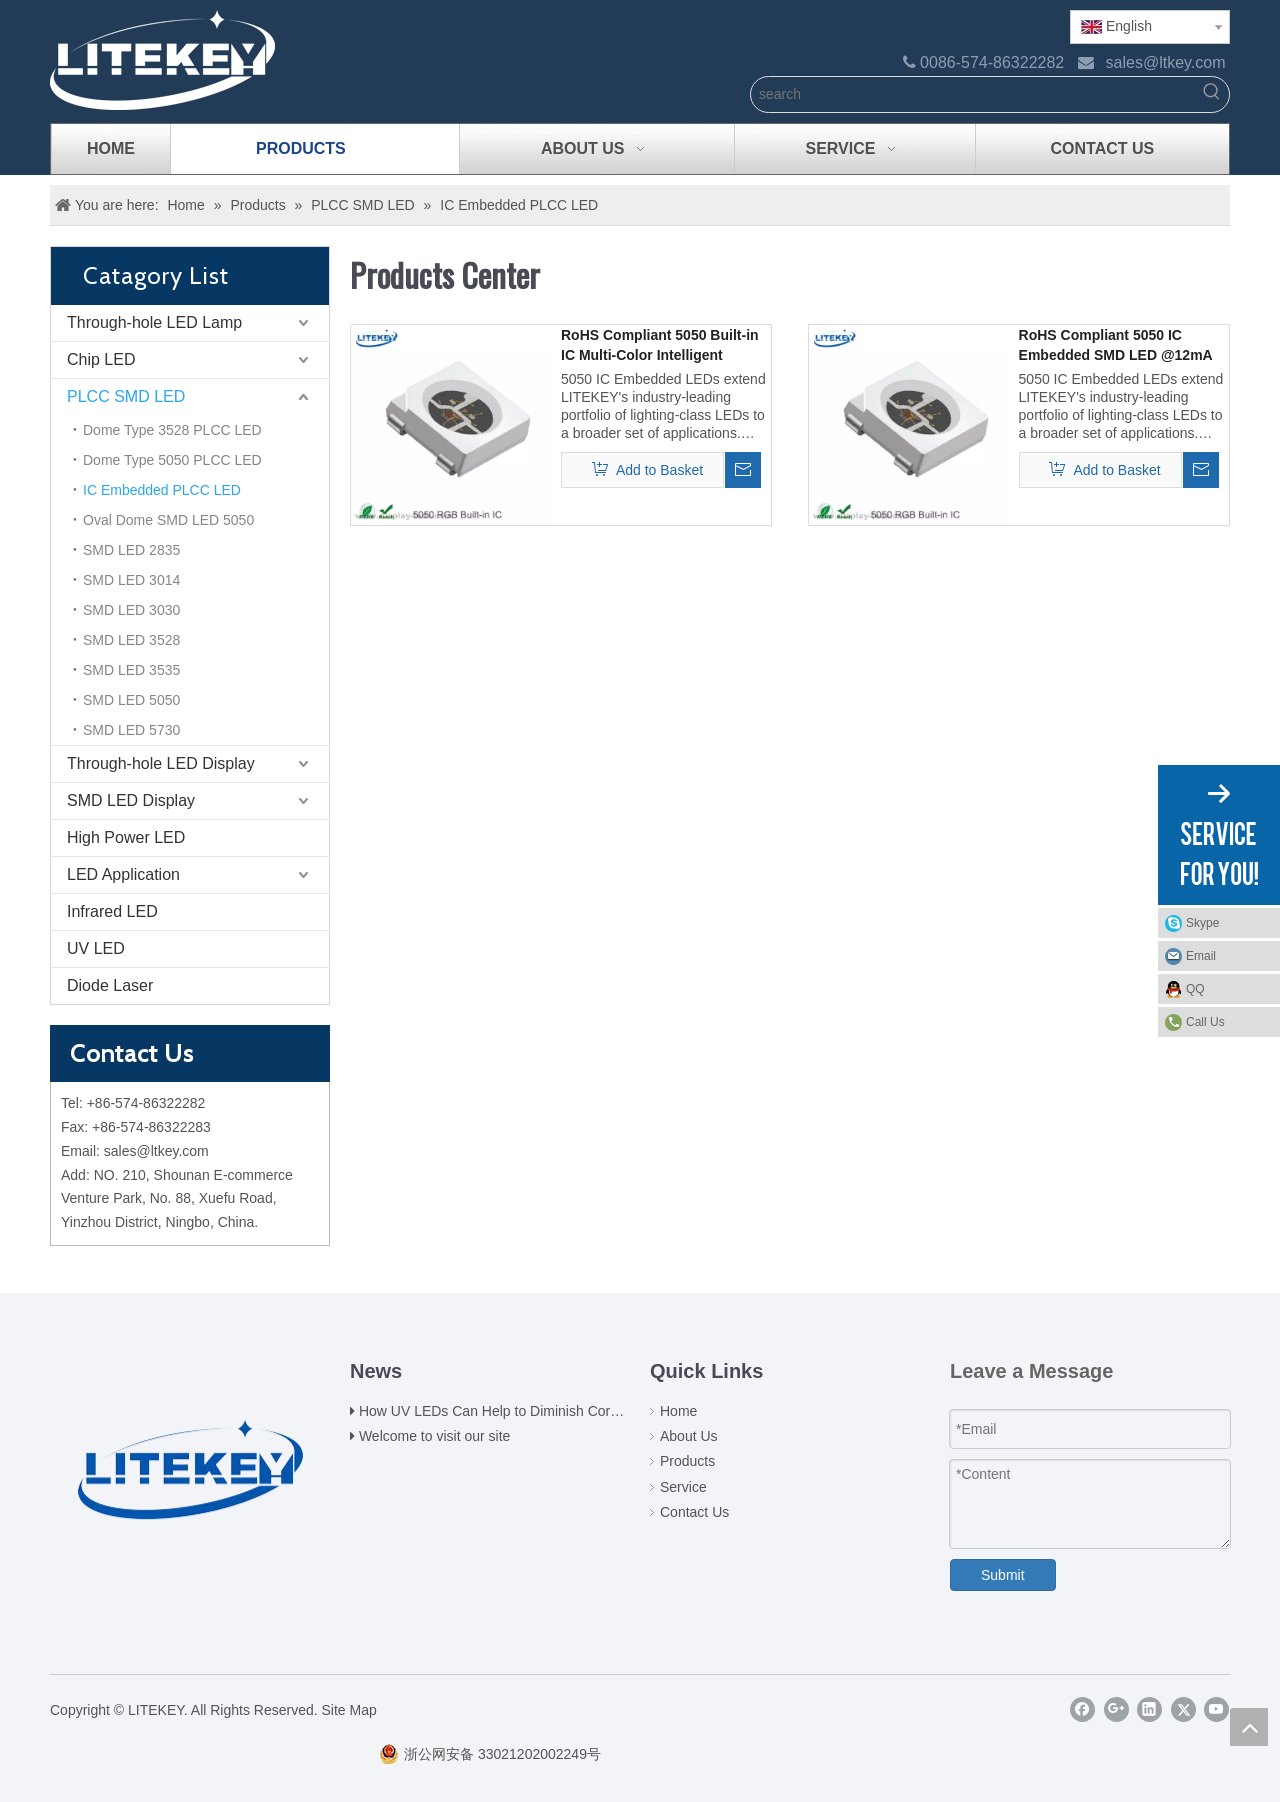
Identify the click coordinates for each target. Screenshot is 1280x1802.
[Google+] (1116, 1709)
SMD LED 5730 (131, 730)
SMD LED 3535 (131, 670)
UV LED (96, 948)
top (1249, 1727)
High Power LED (126, 837)
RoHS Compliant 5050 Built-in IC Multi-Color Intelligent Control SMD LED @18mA (660, 346)
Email (1228, 956)
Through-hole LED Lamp (154, 322)
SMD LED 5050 (131, 700)
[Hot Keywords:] (1211, 94)
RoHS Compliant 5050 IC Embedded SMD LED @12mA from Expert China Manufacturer (1116, 346)
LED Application (123, 874)
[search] (972, 94)
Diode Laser (110, 985)
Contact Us (694, 1512)
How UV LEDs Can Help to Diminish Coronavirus (511, 1411)
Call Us (1205, 1022)
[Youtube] (1216, 1709)
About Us (689, 1436)
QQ (1228, 989)
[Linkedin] (1149, 1709)
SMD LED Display (131, 800)
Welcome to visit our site (434, 1436)
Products (687, 1461)
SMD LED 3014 (131, 580)
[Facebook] (1082, 1709)
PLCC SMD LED (126, 396)
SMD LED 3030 (131, 610)
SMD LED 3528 (131, 640)
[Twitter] (1183, 1709)
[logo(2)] (190, 1456)
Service (683, 1487)
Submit (1003, 1575)
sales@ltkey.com (1166, 62)
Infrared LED (112, 911)
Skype (1228, 923)
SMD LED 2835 (131, 550)
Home (678, 1411)
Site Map (349, 1710)
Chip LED (101, 359)
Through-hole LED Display (161, 763)
